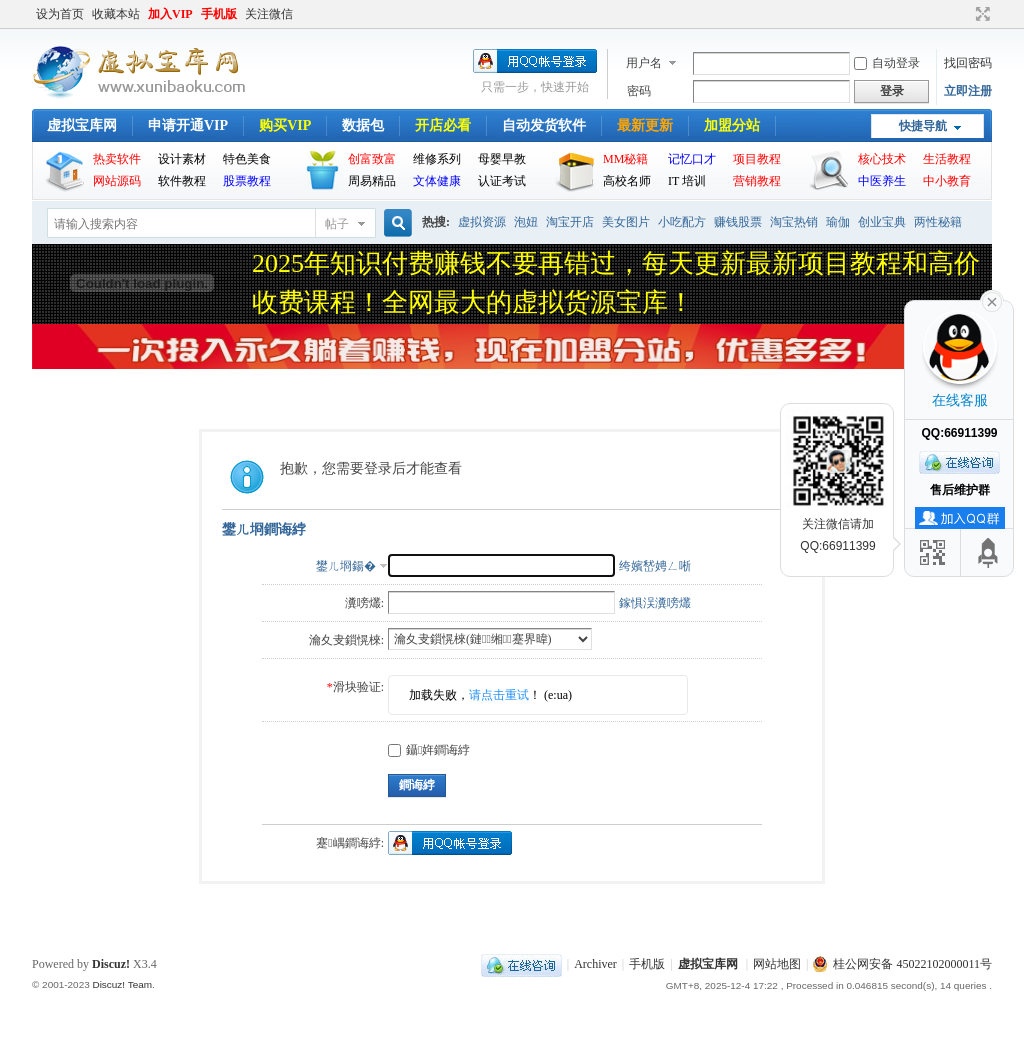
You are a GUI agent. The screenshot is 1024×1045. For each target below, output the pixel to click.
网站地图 (777, 964)
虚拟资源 (482, 222)
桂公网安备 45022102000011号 (902, 964)
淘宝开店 (570, 222)
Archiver (595, 964)
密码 (639, 91)
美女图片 (626, 222)
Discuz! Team (122, 984)
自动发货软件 (544, 125)
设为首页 (60, 14)
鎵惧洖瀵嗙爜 (655, 603)
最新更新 (645, 125)
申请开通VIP (188, 125)
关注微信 (269, 14)
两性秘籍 (938, 222)
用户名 (644, 63)
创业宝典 (882, 222)
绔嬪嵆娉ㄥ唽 (655, 566)
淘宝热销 (794, 222)
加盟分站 (732, 125)
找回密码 (968, 63)
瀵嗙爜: (364, 603)
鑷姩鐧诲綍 (429, 750)
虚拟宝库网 (82, 125)
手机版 (219, 14)
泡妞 (526, 222)
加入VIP (170, 14)
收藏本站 (116, 14)
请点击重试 (499, 695)
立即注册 (968, 91)
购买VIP (285, 125)
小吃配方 (682, 222)
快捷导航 (923, 126)
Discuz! (111, 964)
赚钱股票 (738, 222)
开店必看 (443, 125)
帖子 (337, 224)
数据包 (363, 125)
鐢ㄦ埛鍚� (346, 566)
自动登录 (887, 63)
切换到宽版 (980, 14)
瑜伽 (838, 222)
